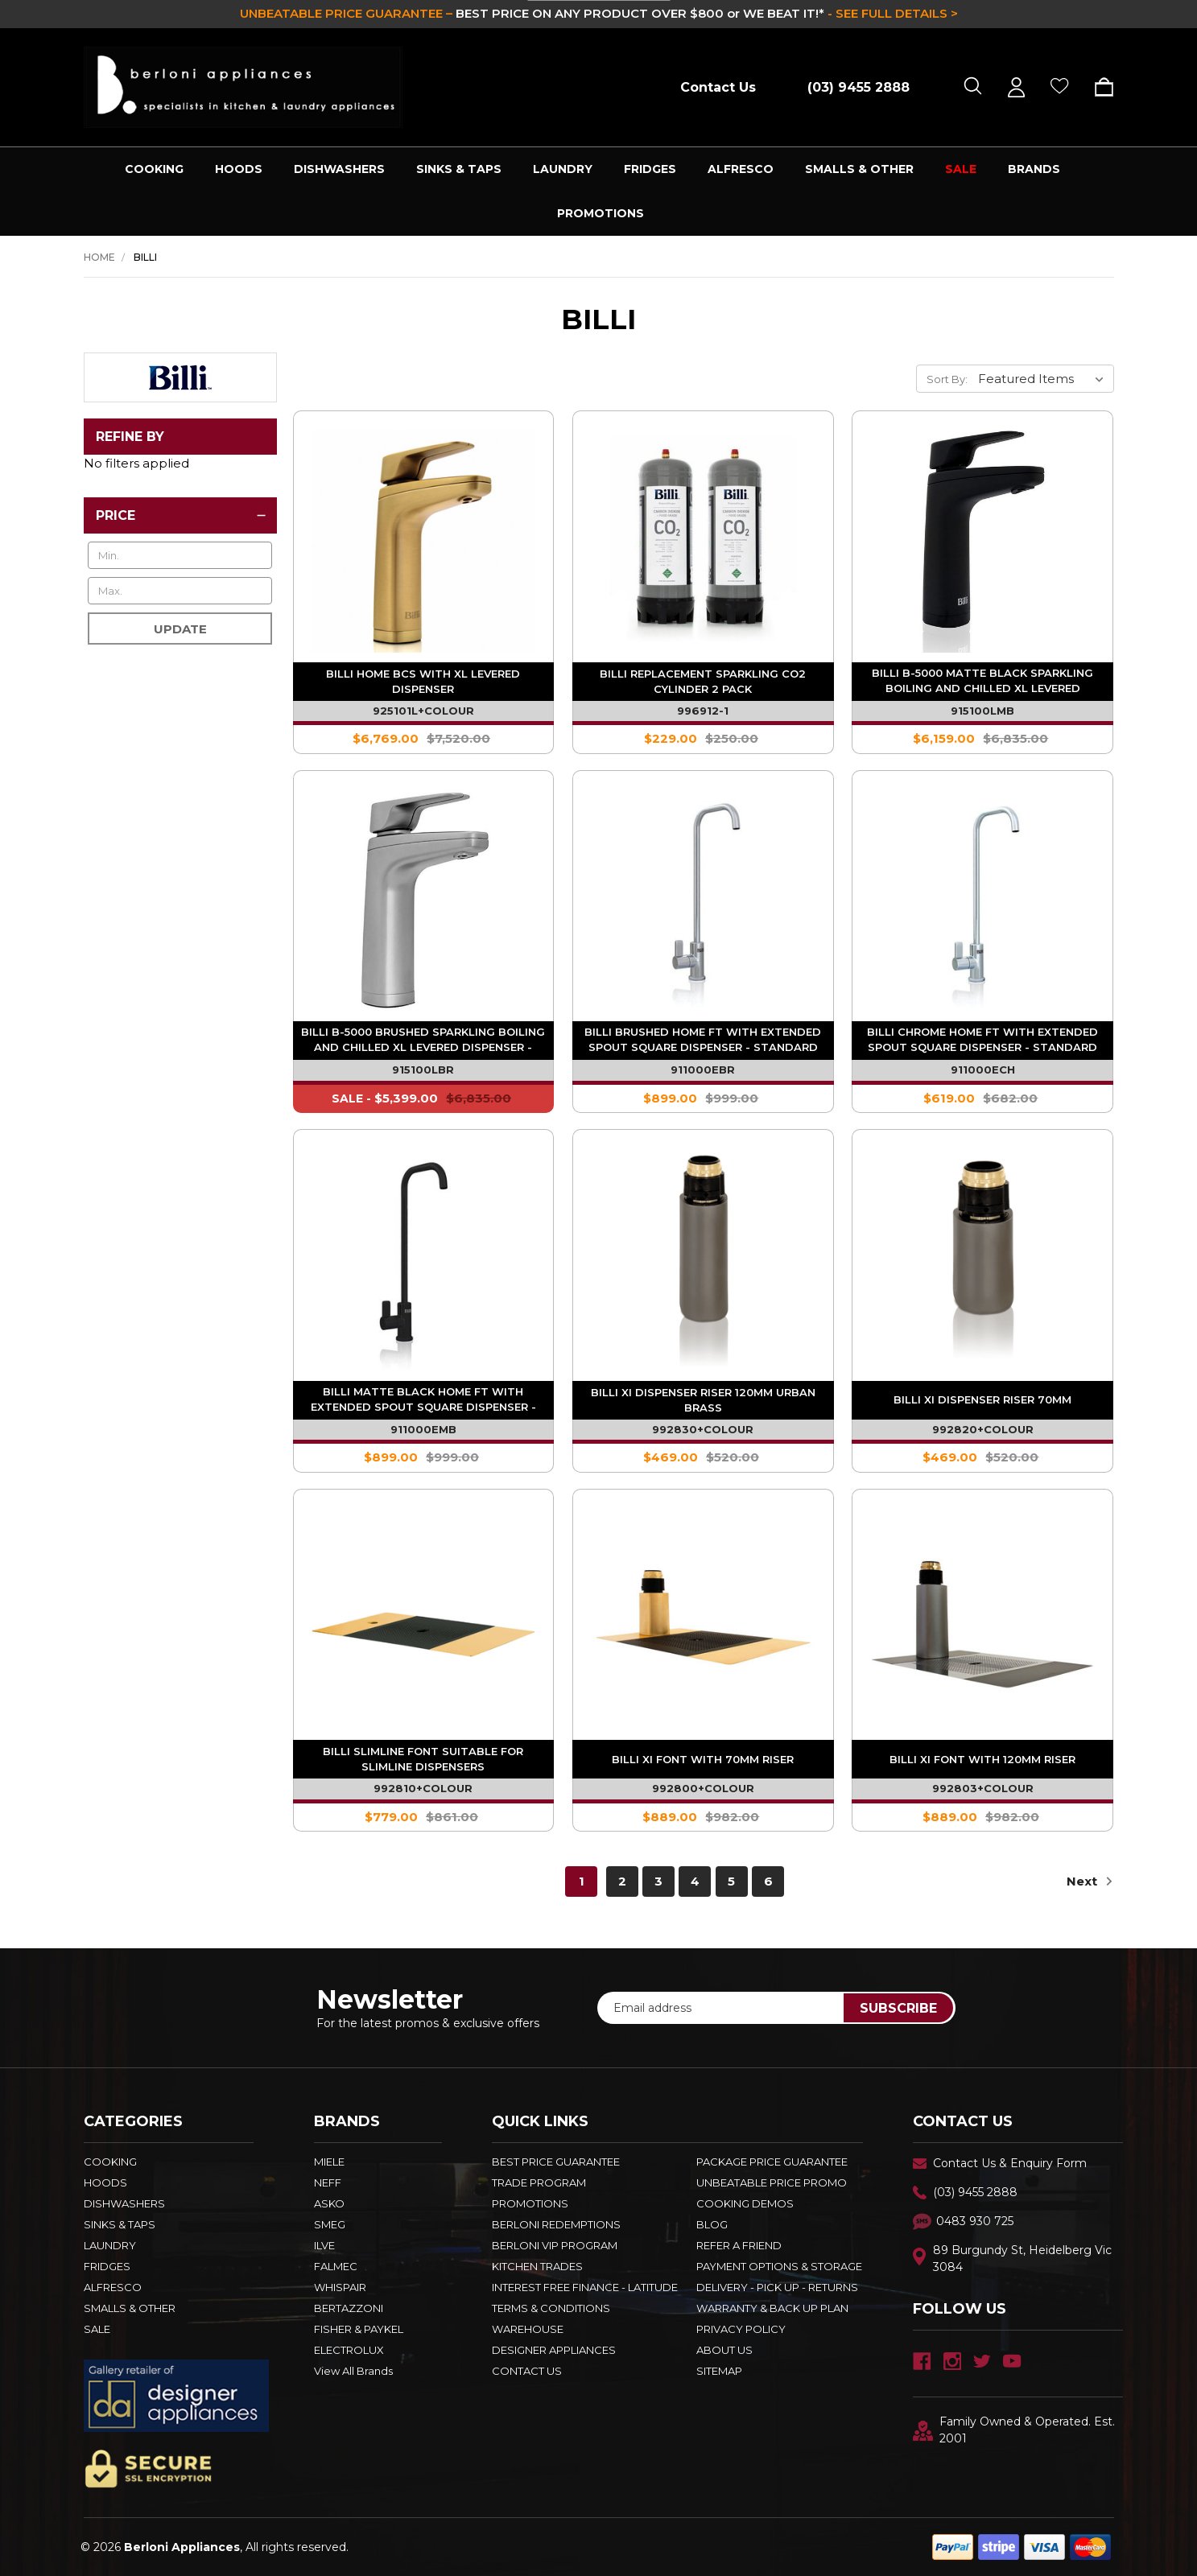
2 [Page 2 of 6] (622, 1881)
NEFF (327, 2182)
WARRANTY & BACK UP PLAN (772, 2308)
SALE (960, 169)
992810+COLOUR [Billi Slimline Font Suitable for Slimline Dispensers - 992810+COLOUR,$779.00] (423, 1788)
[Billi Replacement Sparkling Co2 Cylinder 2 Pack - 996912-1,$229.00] (703, 541)
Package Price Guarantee (772, 2161)
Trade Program (539, 2182)
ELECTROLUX (349, 2349)
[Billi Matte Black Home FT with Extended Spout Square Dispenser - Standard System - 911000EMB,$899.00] (423, 1259)
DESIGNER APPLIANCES (554, 2349)
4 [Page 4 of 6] (695, 1881)
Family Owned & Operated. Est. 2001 (1014, 2430)
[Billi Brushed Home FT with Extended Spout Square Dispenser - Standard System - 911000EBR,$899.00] (703, 900)
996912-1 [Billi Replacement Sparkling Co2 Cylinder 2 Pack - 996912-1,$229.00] (703, 710)
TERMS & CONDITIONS (551, 2308)
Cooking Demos (745, 2203)
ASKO (329, 2203)
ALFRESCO (741, 169)
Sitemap (719, 2370)
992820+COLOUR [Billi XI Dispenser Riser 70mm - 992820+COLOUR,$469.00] (983, 1429)
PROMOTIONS (600, 213)
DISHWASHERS (339, 169)
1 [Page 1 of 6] (581, 1881)
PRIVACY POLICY (741, 2329)
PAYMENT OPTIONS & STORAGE (779, 2266)
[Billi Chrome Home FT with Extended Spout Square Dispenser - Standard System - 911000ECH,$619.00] (982, 900)
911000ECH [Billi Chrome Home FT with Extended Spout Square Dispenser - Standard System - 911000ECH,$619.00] (983, 1069)
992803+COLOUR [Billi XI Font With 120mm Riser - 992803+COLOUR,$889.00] (983, 1788)
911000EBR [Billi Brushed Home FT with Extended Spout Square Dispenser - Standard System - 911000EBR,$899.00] (703, 1069)
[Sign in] (1016, 87)
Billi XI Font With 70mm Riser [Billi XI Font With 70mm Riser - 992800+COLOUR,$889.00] (703, 1759)
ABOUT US (724, 2349)
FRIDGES (650, 169)
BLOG (712, 2224)
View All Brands (353, 2370)
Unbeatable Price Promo (771, 2182)
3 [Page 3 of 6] (658, 1881)
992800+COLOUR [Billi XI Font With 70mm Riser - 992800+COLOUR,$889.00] (703, 1788)
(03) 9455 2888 (975, 2192)
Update (180, 629)
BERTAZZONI (348, 2308)
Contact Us (718, 87)
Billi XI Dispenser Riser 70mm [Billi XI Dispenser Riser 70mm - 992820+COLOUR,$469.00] (982, 1399)
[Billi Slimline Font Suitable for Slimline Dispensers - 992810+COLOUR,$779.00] (423, 1619)
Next (1090, 1881)
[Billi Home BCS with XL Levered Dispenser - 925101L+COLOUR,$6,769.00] (423, 541)
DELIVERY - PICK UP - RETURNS (777, 2287)
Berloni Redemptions (556, 2224)
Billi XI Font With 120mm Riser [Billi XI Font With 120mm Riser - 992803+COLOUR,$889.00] (982, 1759)
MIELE (329, 2161)
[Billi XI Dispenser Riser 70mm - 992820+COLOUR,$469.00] (982, 1259)
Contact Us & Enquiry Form (1010, 2163)
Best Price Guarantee (556, 2161)
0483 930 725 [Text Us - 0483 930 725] (974, 2221)
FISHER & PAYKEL (358, 2329)
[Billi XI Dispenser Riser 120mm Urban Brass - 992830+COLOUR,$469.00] (703, 1259)
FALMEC (335, 2266)
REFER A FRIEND (739, 2245)
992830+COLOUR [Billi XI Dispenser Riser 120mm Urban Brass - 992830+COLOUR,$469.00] (702, 1429)
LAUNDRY (562, 169)
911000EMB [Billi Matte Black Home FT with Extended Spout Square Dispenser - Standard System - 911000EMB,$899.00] (423, 1429)
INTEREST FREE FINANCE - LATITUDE (585, 2287)
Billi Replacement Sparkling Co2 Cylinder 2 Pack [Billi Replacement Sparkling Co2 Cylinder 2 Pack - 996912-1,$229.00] (703, 681)
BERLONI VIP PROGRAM (554, 2245)
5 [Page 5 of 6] (731, 1881)
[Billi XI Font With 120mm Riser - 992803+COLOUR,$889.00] (982, 1619)
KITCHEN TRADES (537, 2266)
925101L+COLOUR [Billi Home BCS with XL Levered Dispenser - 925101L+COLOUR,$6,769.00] (423, 710)
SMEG (329, 2224)
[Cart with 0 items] (1098, 87)
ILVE (324, 2245)
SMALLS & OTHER (859, 169)
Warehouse (527, 2329)
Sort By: (947, 379)
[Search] (972, 87)
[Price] (180, 515)
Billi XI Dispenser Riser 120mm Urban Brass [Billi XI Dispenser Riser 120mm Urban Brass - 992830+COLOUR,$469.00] (703, 1400)
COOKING (154, 169)
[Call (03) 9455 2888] (850, 87)
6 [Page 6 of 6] (768, 1881)
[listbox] (1043, 378)
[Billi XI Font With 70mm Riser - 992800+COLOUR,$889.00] (703, 1619)
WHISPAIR (340, 2287)
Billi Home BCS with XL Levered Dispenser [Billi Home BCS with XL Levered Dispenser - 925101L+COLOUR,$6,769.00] (423, 681)
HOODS (238, 169)
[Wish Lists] (1059, 87)
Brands (1034, 169)
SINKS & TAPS (459, 169)
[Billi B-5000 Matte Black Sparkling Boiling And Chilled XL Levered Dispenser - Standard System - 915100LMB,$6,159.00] (982, 541)
